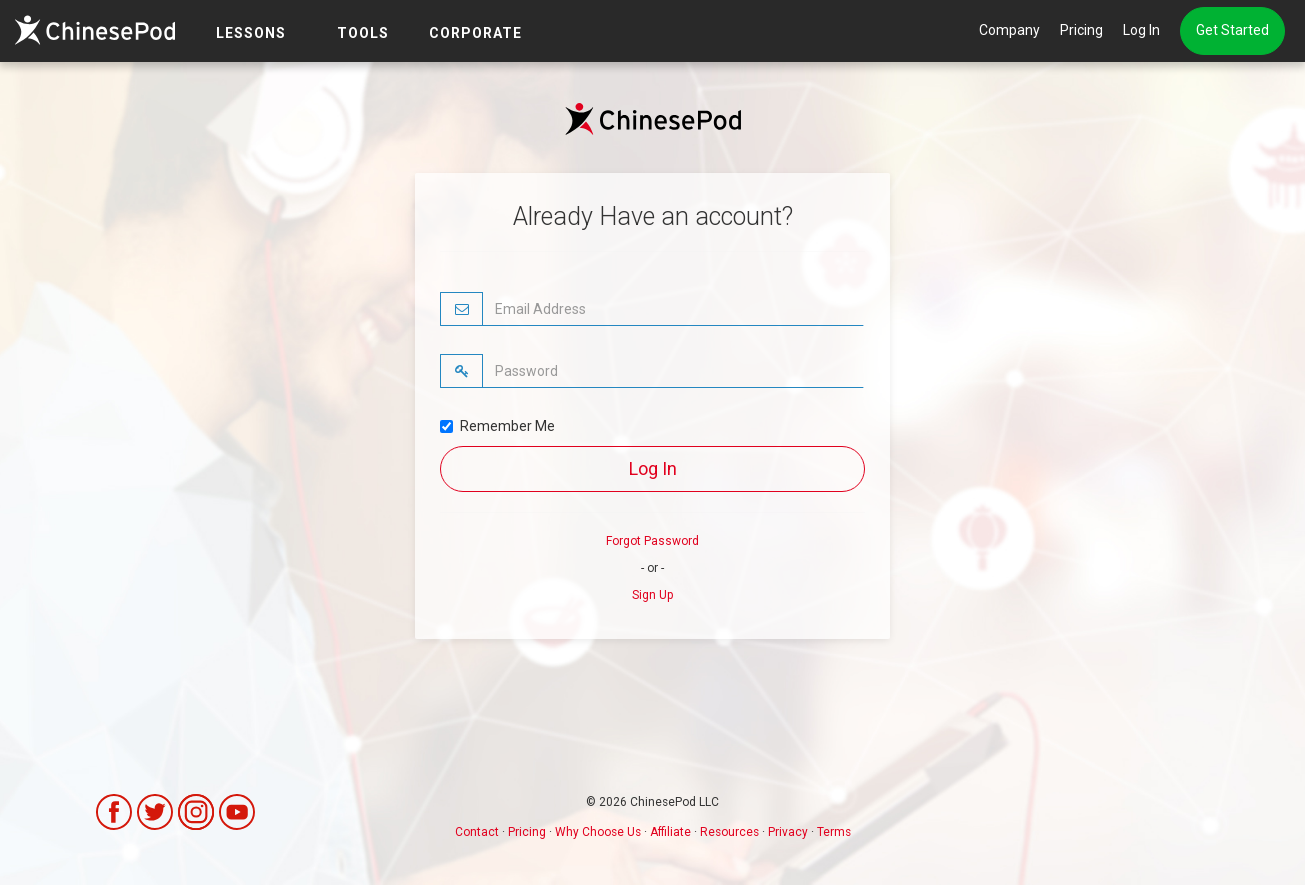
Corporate (475, 33)
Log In (1141, 30)
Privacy (788, 832)
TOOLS (363, 33)
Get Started (1232, 30)
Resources (729, 832)
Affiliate (670, 832)
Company (1009, 30)
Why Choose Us (598, 832)
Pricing (1081, 30)
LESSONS (251, 33)
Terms (834, 832)
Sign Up (652, 595)
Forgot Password (652, 541)
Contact (477, 832)
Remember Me (497, 426)
